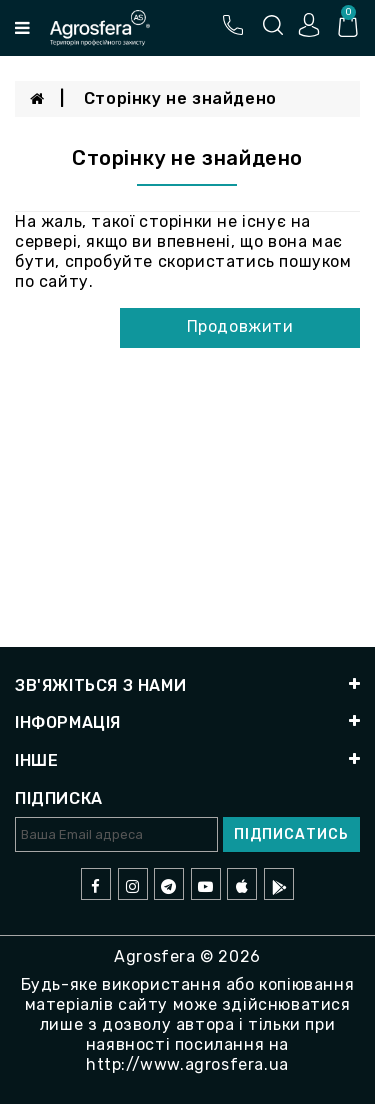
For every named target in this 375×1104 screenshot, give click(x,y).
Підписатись (291, 834)
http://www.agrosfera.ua (187, 1064)
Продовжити (240, 326)
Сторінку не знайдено (180, 98)
